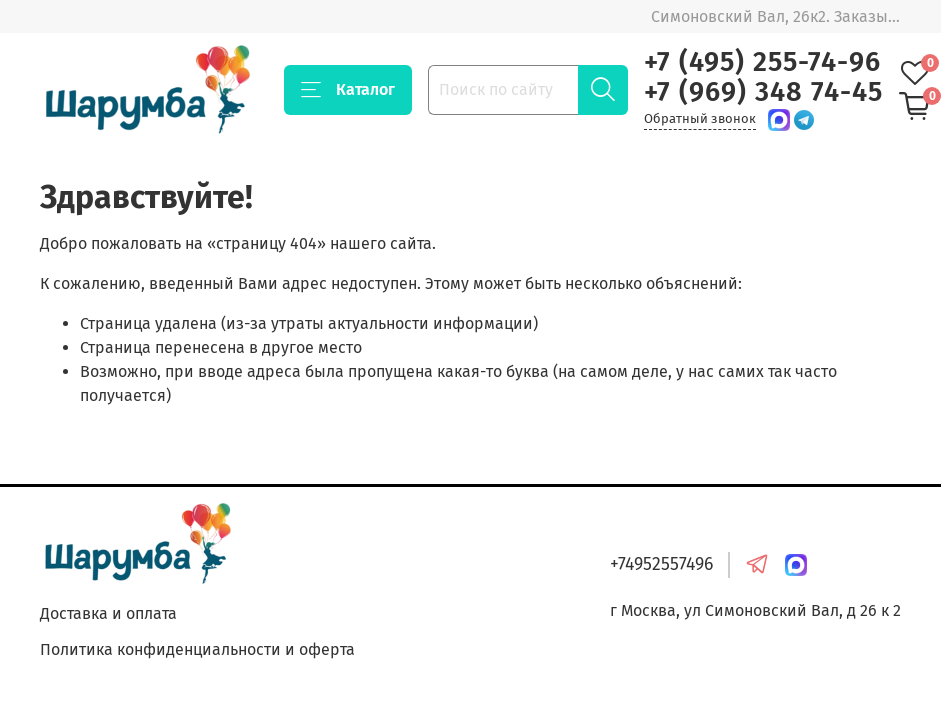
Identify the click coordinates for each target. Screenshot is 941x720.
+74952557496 (661, 564)
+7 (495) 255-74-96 (762, 62)
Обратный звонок (700, 118)
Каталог (348, 90)
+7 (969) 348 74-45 (763, 92)
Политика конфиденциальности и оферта (197, 649)
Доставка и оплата (108, 613)
